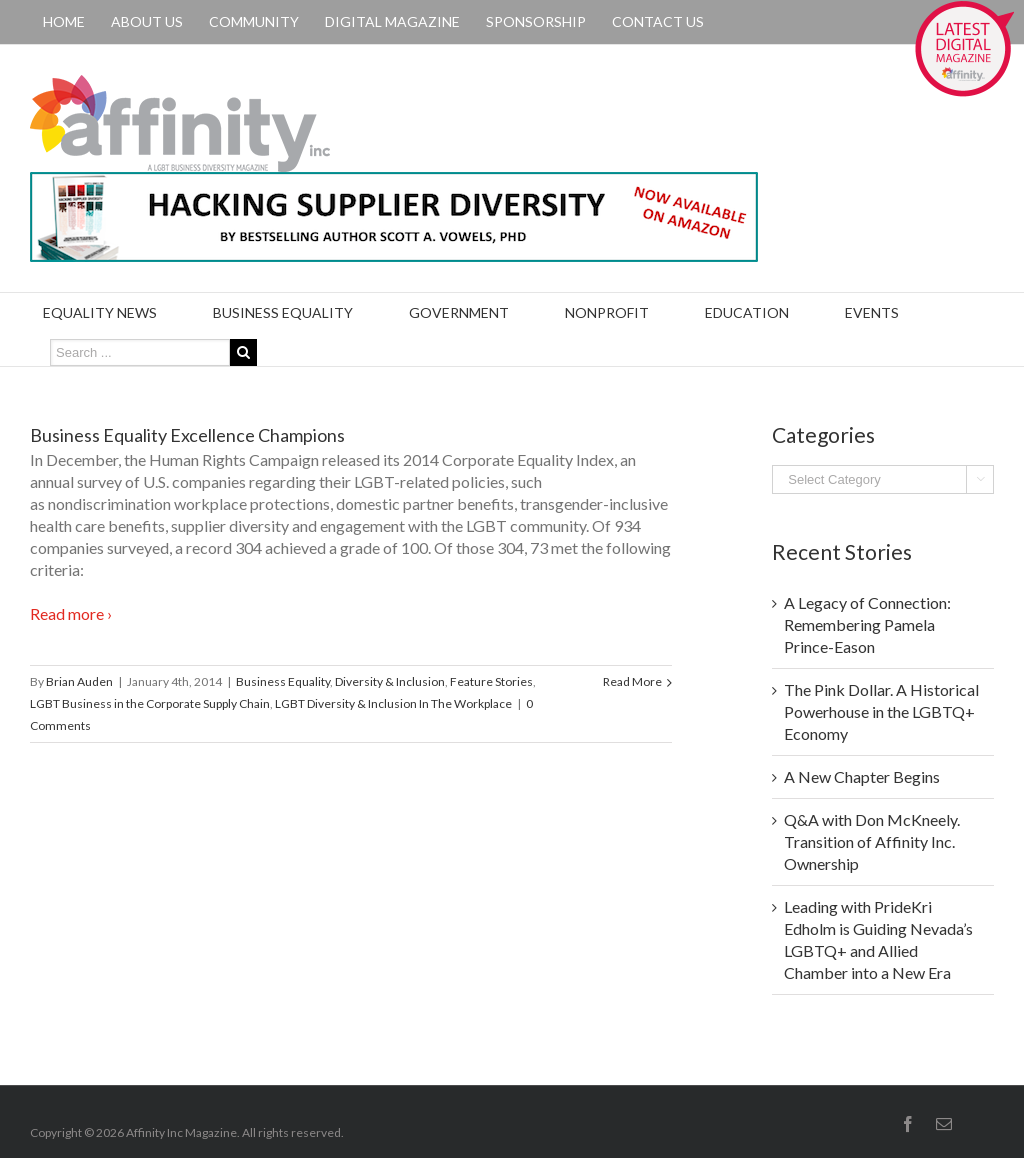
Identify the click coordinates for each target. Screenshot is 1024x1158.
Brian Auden (79, 681)
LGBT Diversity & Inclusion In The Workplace (393, 703)
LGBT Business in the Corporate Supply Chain (150, 703)
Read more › (71, 613)
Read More (632, 681)
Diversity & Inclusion (390, 681)
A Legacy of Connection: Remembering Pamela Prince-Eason (867, 624)
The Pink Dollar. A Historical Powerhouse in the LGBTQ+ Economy (881, 711)
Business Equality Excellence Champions (187, 435)
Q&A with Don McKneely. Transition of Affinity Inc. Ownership (872, 841)
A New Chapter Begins (862, 776)
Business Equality (283, 681)
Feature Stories (491, 681)
